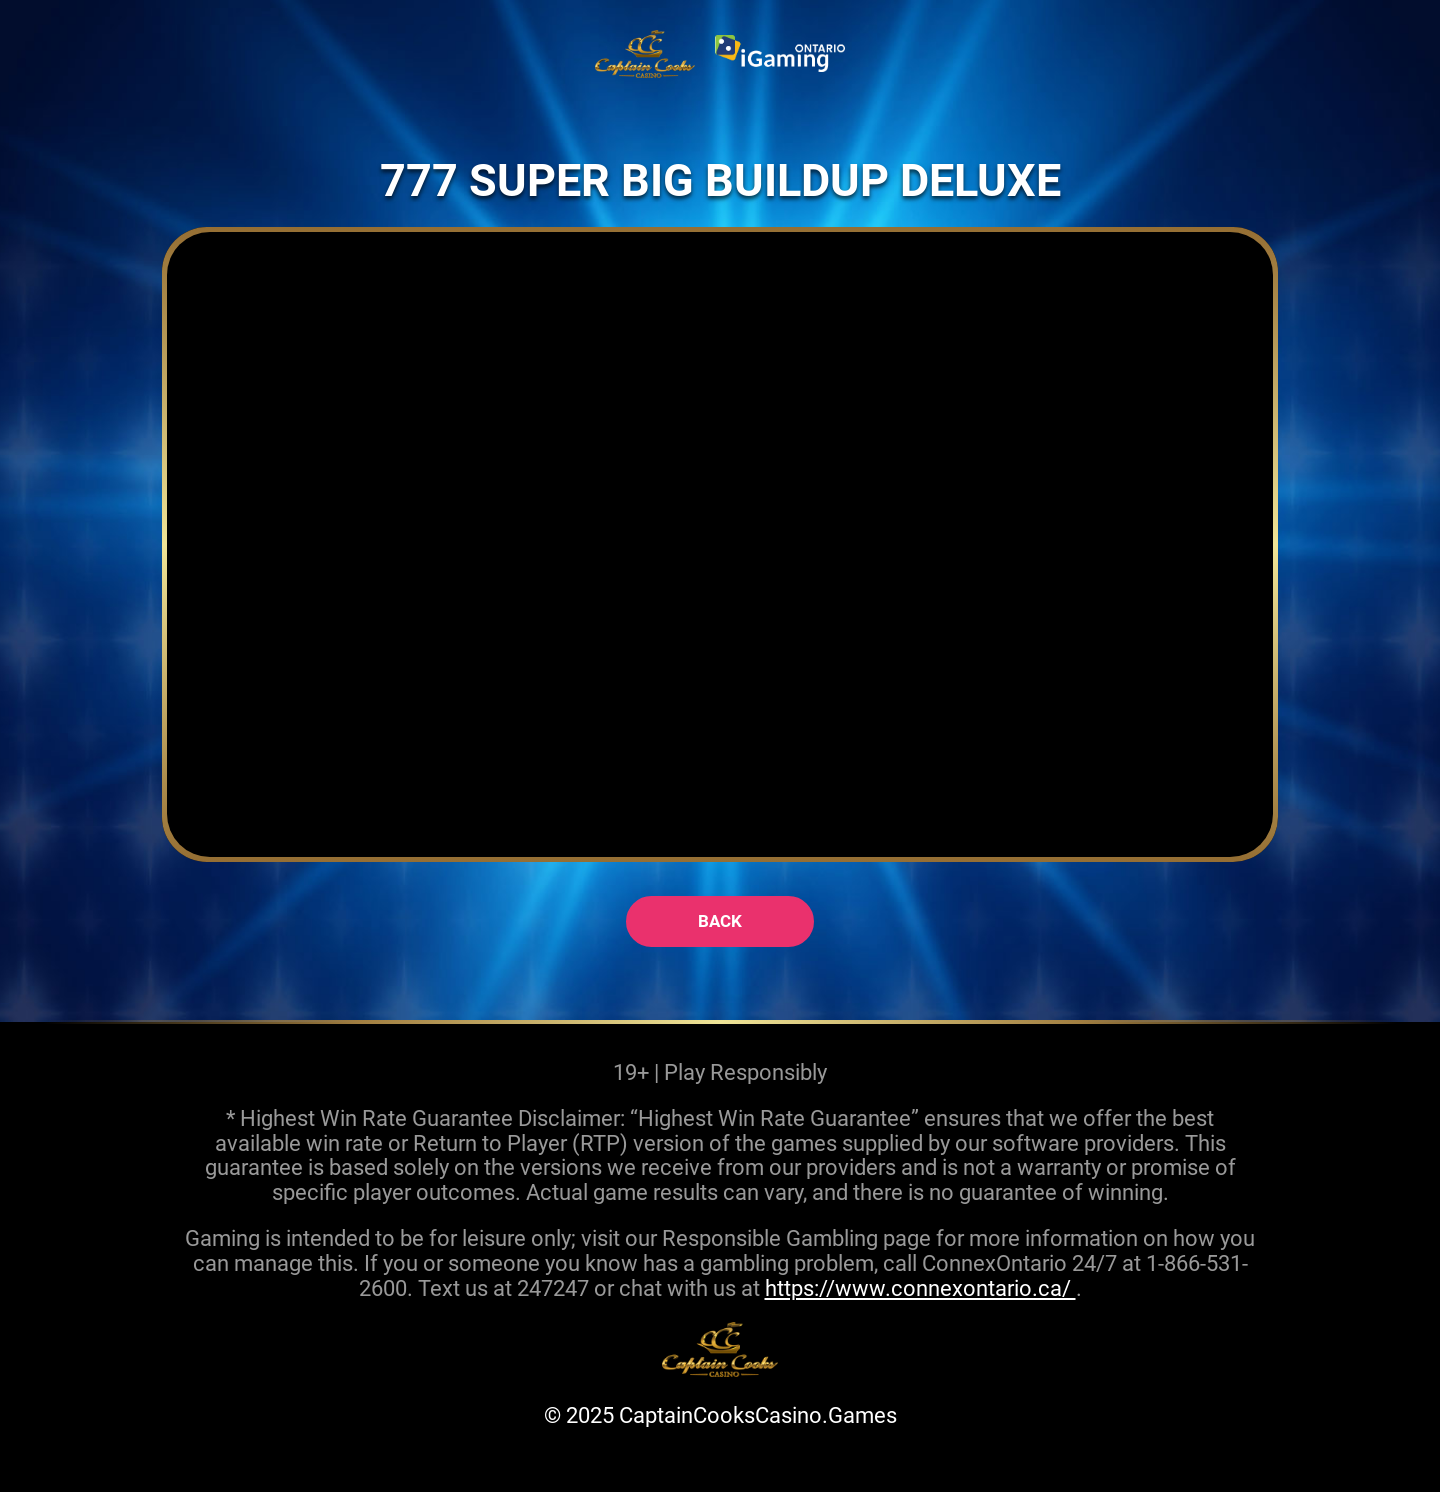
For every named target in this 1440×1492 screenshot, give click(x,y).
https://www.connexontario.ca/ (920, 1287)
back (720, 920)
